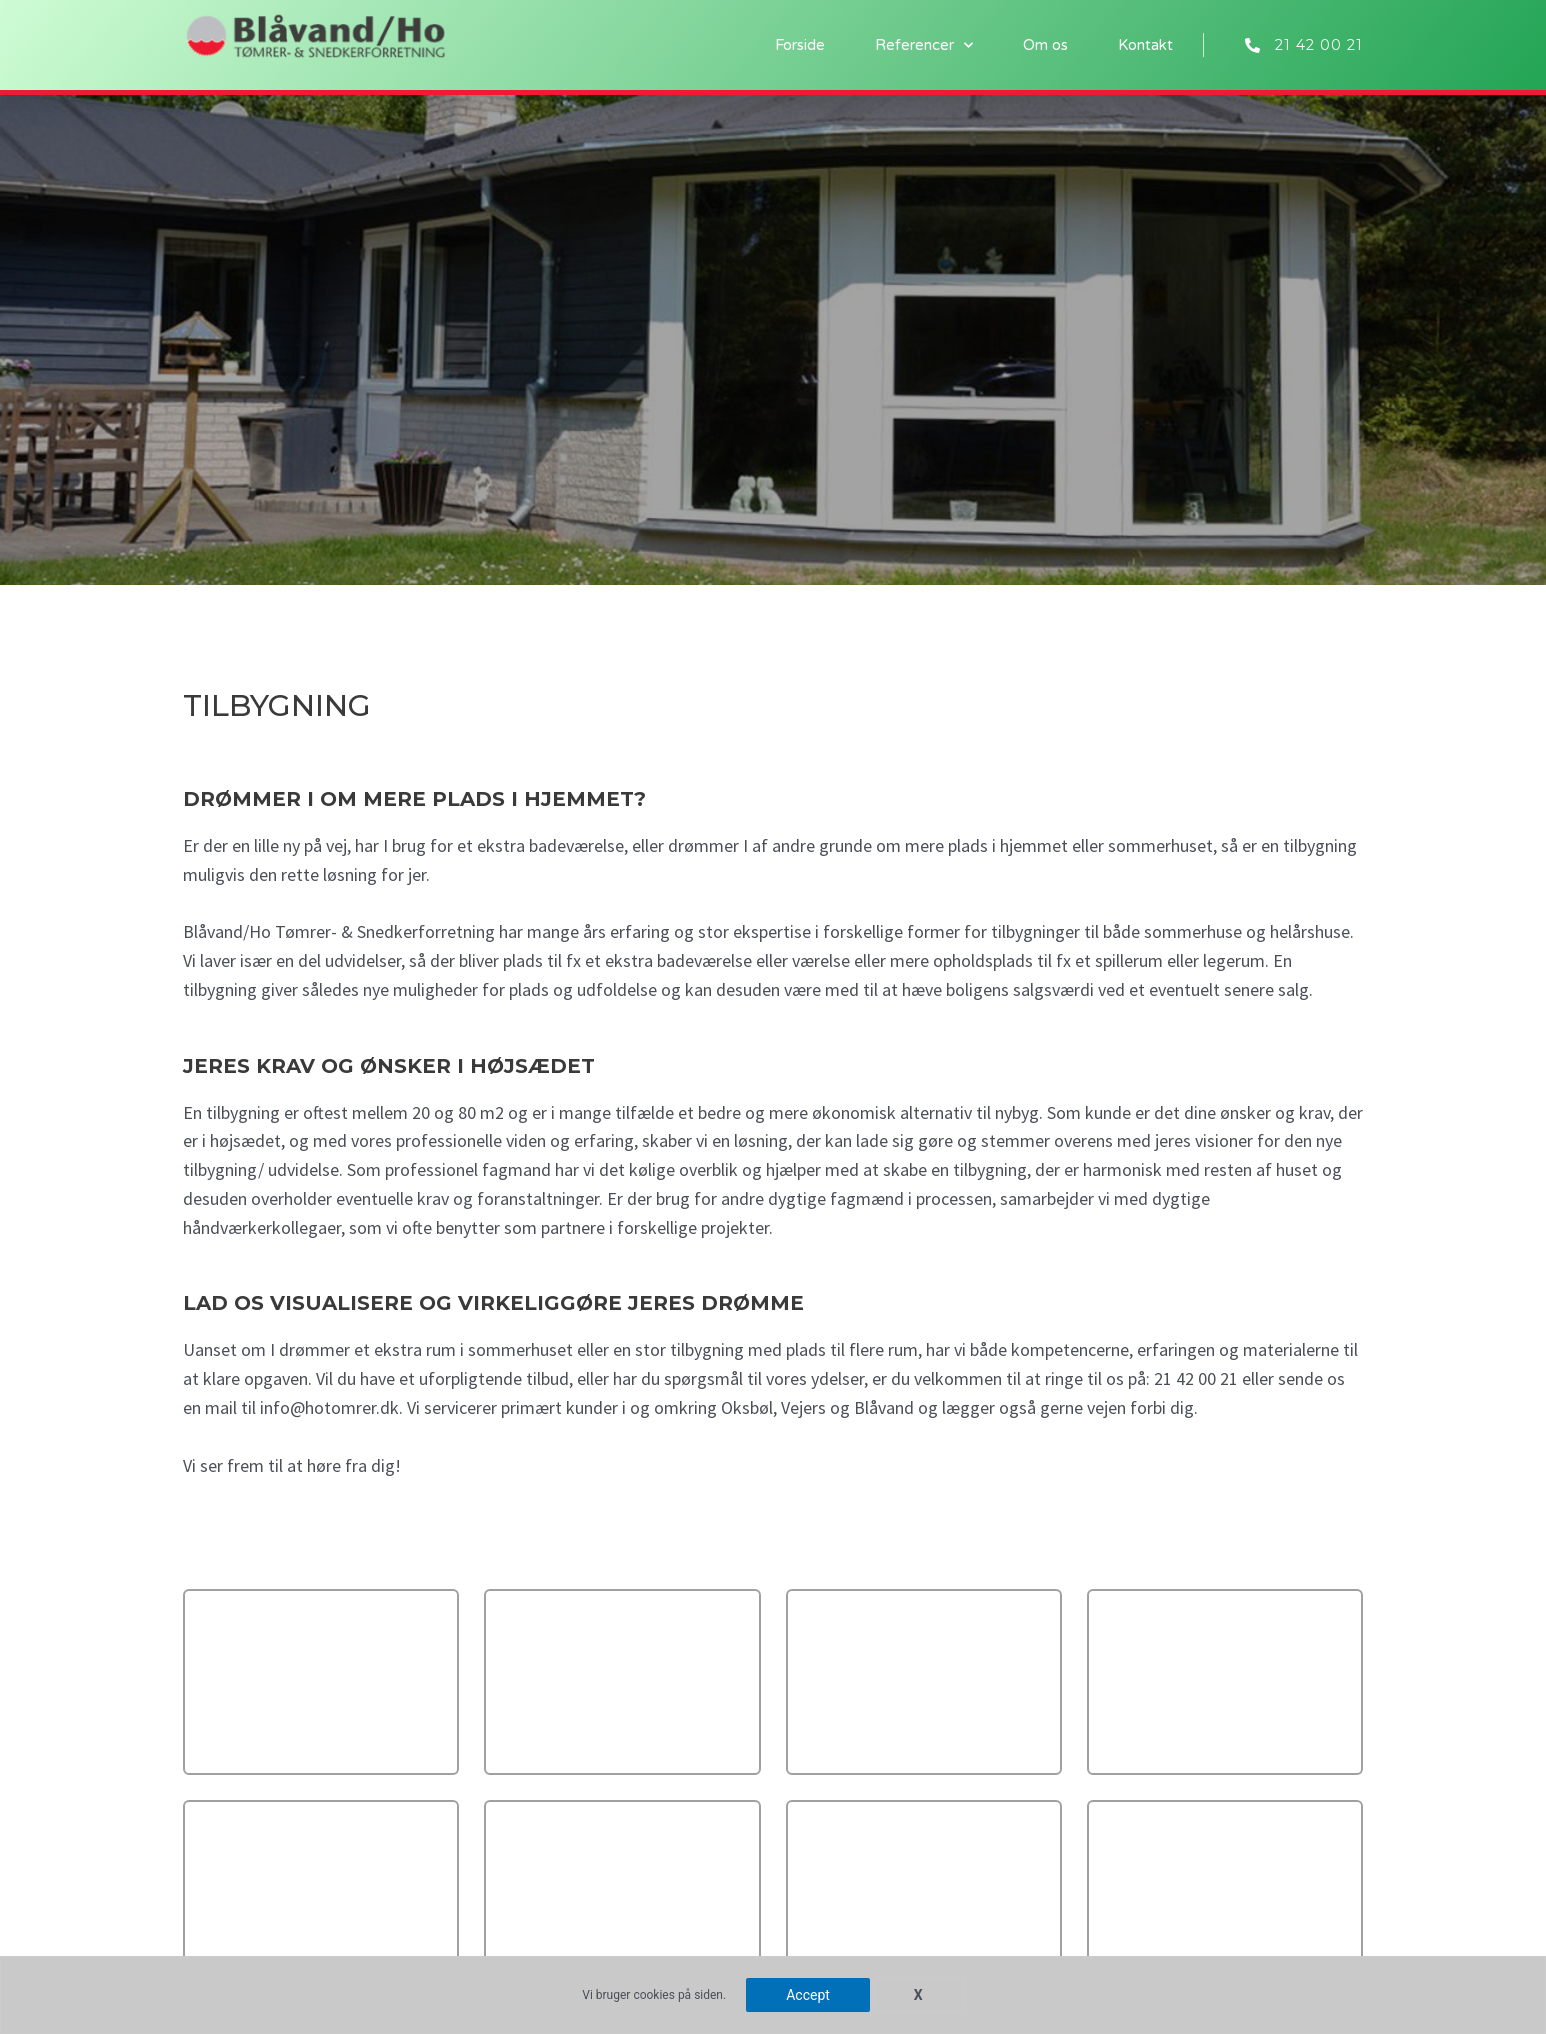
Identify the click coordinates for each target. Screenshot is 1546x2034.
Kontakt (1145, 45)
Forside (800, 45)
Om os (1045, 45)
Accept (808, 1995)
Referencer (924, 45)
